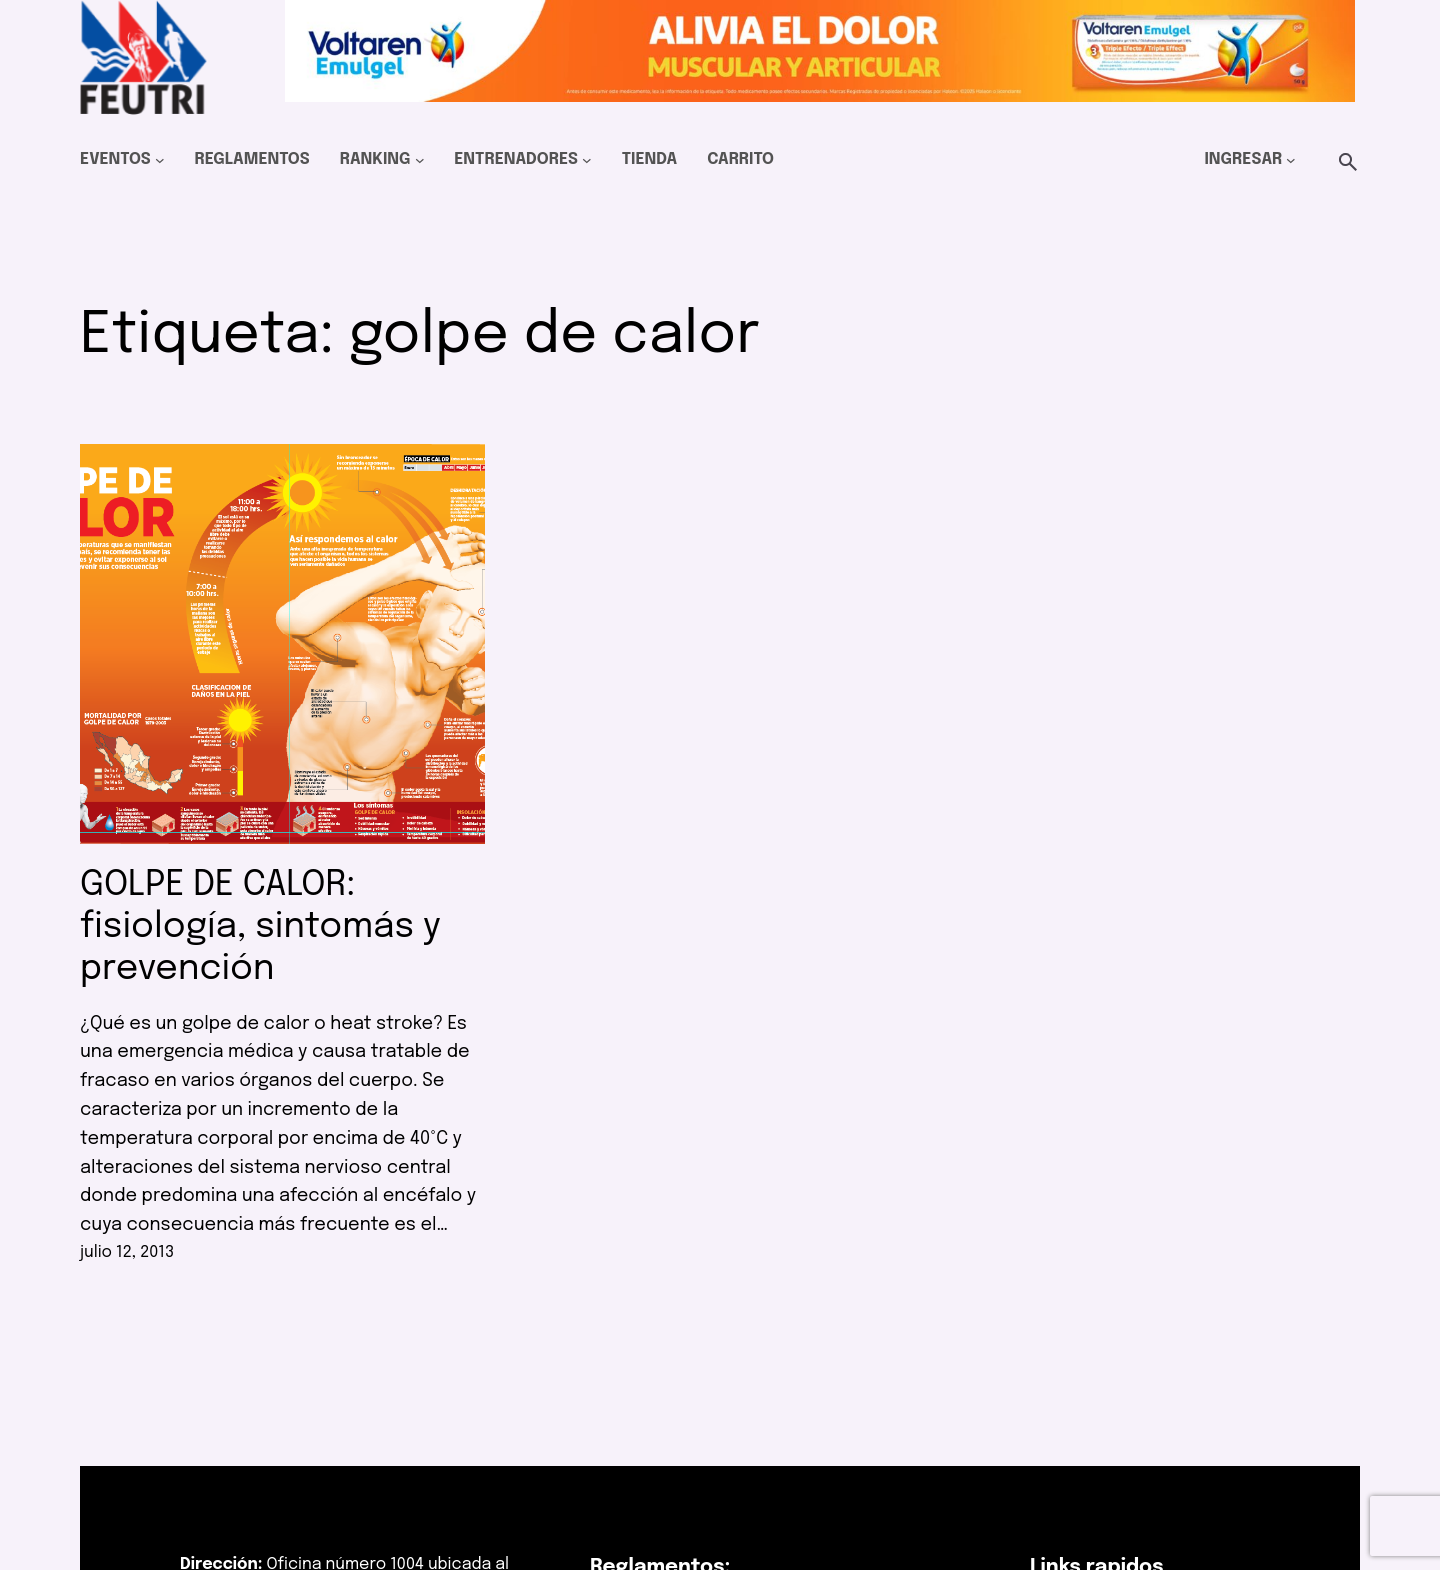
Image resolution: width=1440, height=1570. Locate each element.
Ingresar (1243, 159)
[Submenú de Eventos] (160, 160)
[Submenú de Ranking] (420, 160)
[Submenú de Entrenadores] (587, 160)
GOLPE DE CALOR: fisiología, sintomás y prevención (260, 927)
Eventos (115, 159)
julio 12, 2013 (127, 1252)
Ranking (375, 159)
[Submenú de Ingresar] (1291, 160)
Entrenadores (516, 159)
